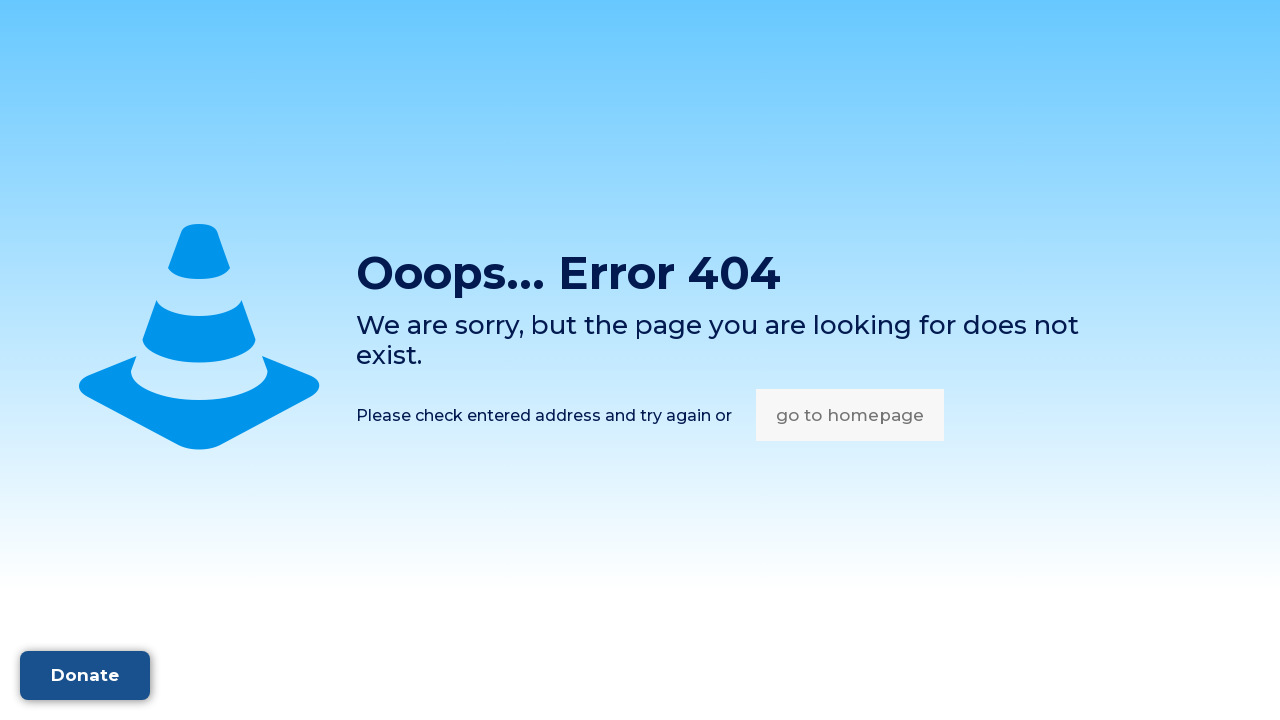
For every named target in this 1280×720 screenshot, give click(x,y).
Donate (85, 675)
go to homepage (850, 415)
